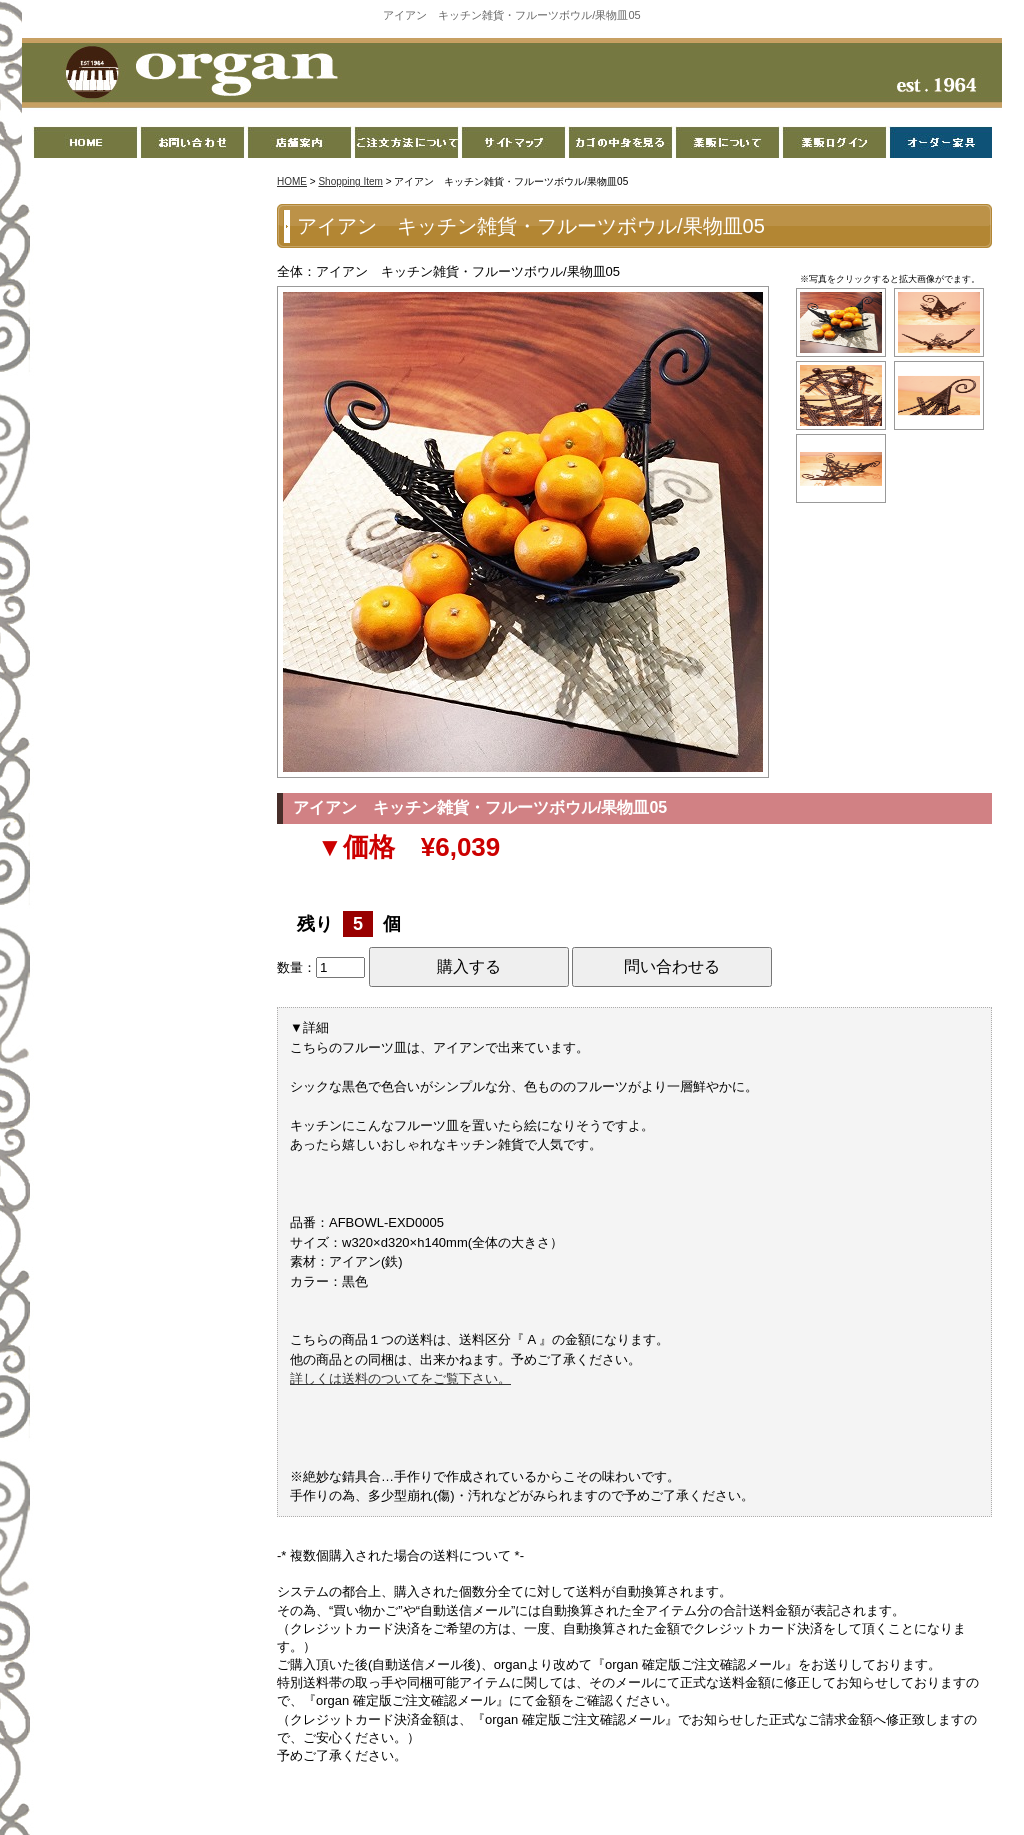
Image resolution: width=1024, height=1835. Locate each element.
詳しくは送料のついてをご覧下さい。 (400, 1378)
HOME (292, 181)
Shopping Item (350, 181)
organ (196, 74)
